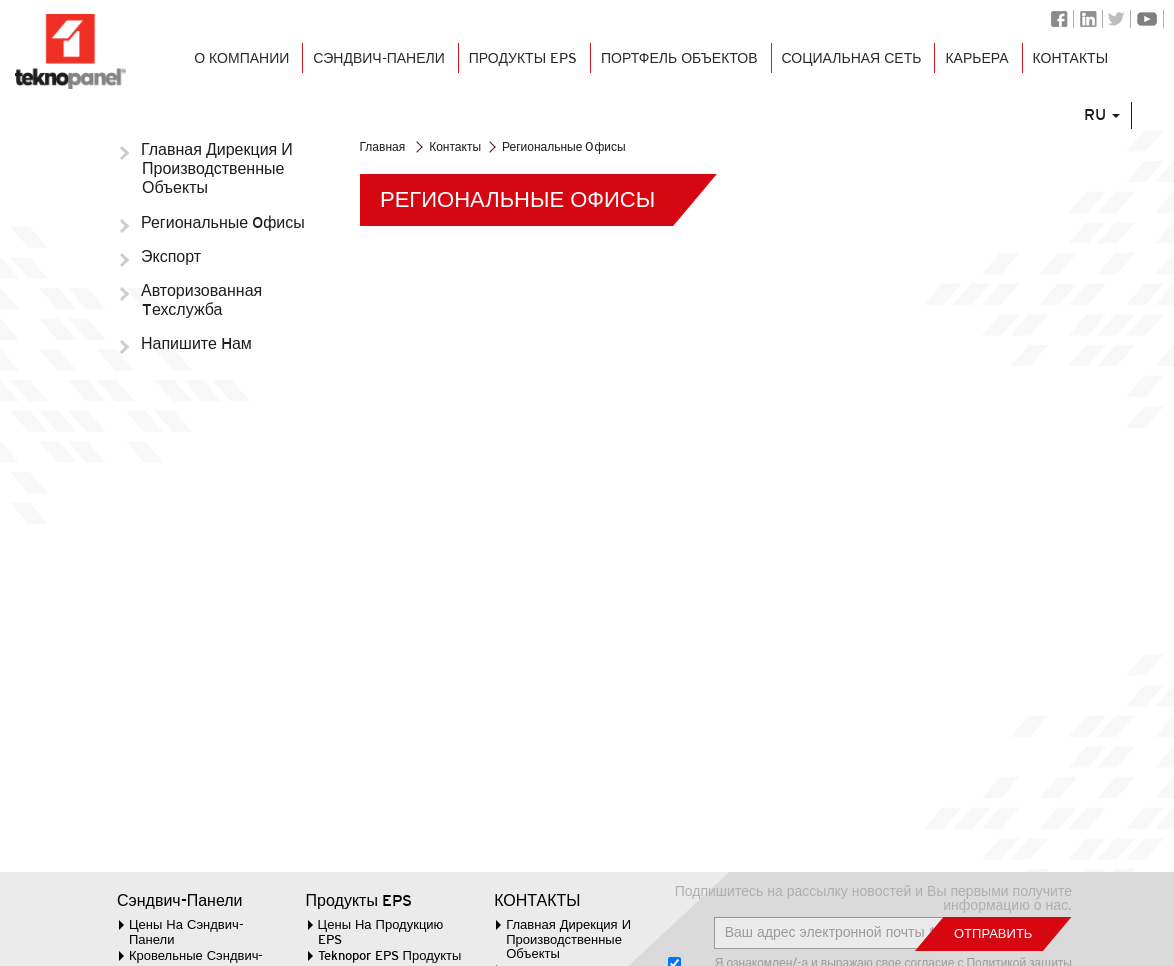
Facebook (1059, 19)
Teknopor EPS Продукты (390, 955)
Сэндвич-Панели (180, 901)
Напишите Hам (197, 343)
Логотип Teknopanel (71, 53)
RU (1119, 153)
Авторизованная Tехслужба (202, 300)
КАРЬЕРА (981, 72)
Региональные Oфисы (223, 222)
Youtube (1147, 19)
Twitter (1116, 19)
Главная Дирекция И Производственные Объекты (217, 168)
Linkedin (1088, 19)
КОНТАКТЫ (1076, 72)
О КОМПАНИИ (228, 72)
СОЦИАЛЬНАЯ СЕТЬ (852, 72)
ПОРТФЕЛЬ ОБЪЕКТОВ (674, 72)
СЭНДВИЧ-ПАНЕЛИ (367, 72)
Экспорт (171, 256)
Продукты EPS (514, 72)
